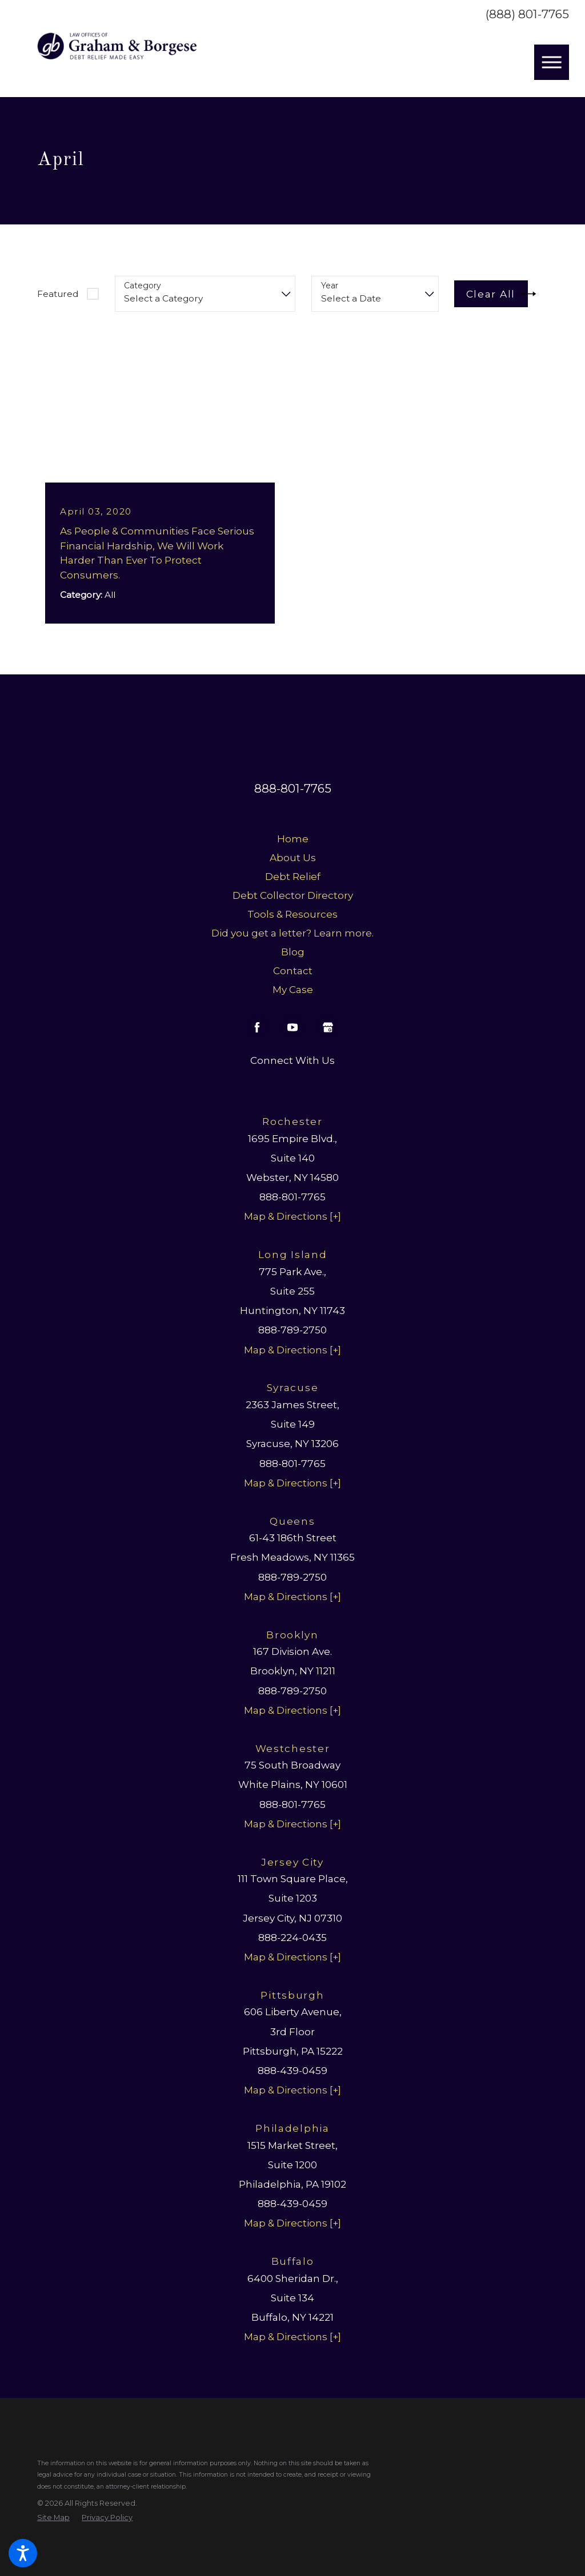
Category (142, 286)
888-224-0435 (292, 1937)
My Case (293, 989)
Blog (292, 952)
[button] (23, 2553)
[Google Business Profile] (328, 1027)
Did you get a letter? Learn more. (292, 933)
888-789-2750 (292, 1330)
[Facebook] (257, 1027)
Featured (57, 293)
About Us (293, 857)
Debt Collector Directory (293, 895)
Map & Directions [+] (292, 1217)
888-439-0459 (292, 2070)
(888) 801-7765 (527, 15)
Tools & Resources (292, 914)
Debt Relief (292, 876)
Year (329, 286)
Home (292, 839)
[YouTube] (292, 1027)
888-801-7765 (292, 789)
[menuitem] (292, 838)
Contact (292, 970)
